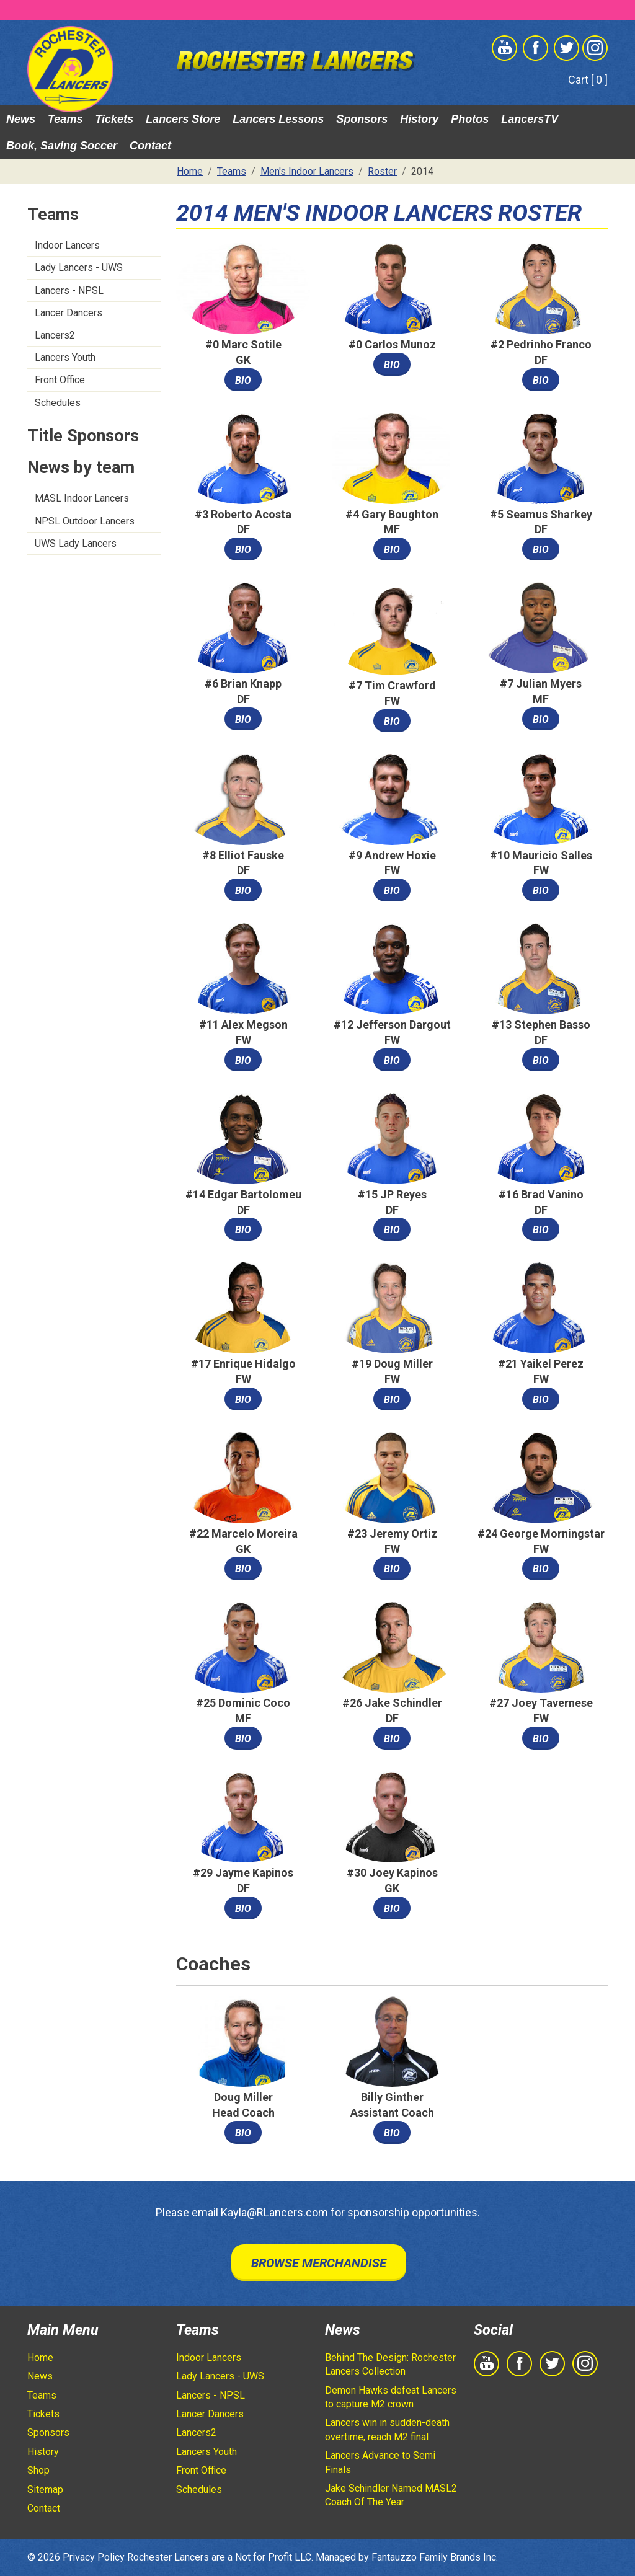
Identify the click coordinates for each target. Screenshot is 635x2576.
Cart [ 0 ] (588, 79)
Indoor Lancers (67, 245)
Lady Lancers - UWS (79, 267)
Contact (150, 145)
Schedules (58, 403)
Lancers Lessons (278, 119)
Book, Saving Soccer (61, 145)
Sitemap (45, 2489)
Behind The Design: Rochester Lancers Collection (390, 2364)
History (419, 119)
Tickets (114, 119)
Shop (38, 2470)
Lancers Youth (65, 357)
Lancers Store (183, 119)
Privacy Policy (94, 2557)
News (20, 119)
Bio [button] (243, 380)
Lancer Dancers (68, 313)
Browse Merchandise (318, 2262)
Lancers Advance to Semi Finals (380, 2462)
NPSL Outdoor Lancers (85, 521)
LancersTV (529, 119)
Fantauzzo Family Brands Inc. (434, 2557)
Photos (470, 119)
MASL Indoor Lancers (82, 498)
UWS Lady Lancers (76, 543)
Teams (65, 119)
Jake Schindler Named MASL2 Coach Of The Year (391, 2495)
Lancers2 (55, 335)
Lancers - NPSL (69, 290)
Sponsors (362, 119)
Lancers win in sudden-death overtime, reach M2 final (387, 2429)
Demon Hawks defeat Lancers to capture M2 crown (390, 2397)
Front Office (60, 380)
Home (40, 2357)
